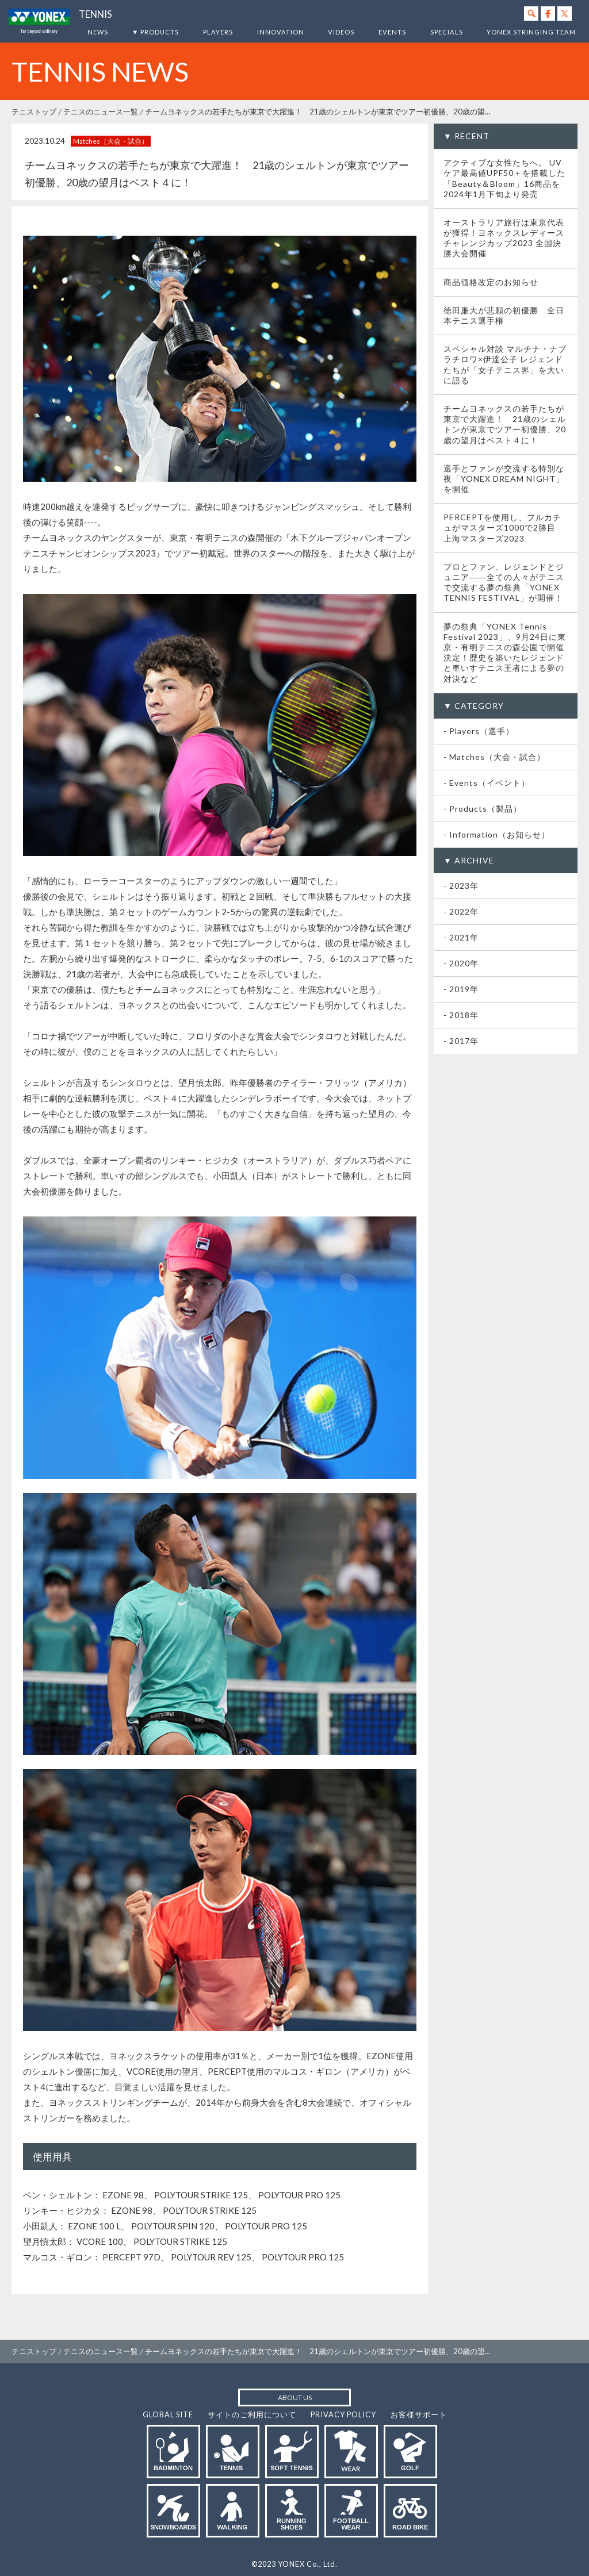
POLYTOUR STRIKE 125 (201, 2195)
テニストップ (34, 111)
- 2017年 (461, 1041)
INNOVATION (280, 32)
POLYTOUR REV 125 (211, 2257)
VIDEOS (341, 32)
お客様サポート (419, 2414)
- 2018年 (461, 1015)
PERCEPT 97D (131, 2257)
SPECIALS (446, 32)
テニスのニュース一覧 (100, 111)
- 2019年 (461, 989)
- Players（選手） (478, 731)
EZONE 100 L (94, 2226)
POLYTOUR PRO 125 (299, 2195)
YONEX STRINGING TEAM (531, 32)
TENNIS (95, 14)
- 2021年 (461, 937)
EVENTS (392, 32)
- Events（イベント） (486, 783)
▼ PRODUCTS (155, 32)
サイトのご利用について (252, 2414)
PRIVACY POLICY (343, 2414)
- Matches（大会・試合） (494, 757)
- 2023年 (461, 885)
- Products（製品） (482, 808)
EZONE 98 (123, 2195)
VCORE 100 (100, 2241)
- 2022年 (461, 911)
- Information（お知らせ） (496, 834)
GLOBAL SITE (168, 2414)
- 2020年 (461, 963)
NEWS (97, 32)
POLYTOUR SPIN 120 (173, 2226)
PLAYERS (218, 32)
